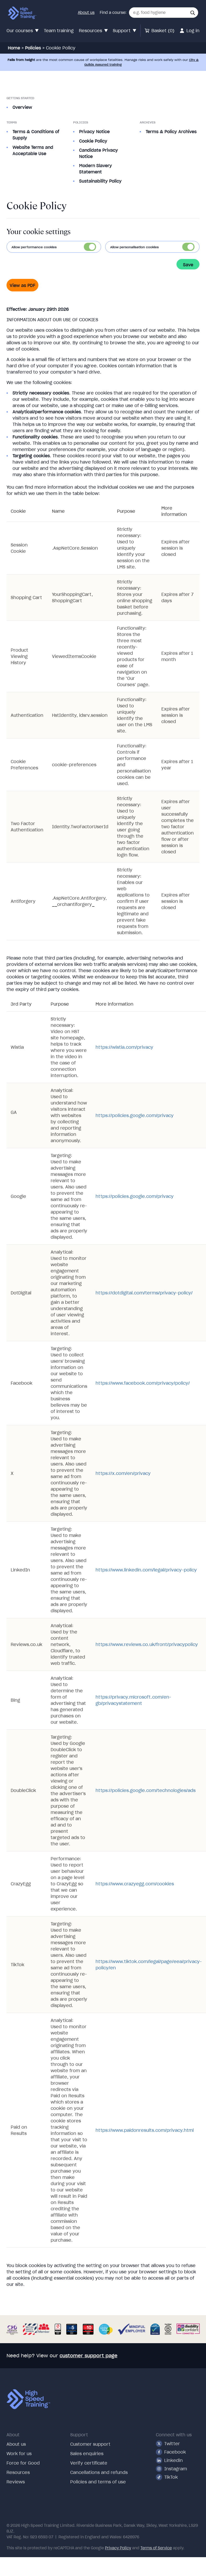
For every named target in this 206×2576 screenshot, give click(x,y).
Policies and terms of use (98, 2481)
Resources (18, 2472)
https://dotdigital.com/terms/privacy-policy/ (144, 1292)
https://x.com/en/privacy (123, 1473)
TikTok (167, 2477)
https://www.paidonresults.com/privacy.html (145, 2130)
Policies (33, 47)
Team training (59, 30)
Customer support (90, 2444)
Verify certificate (88, 2463)
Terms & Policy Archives (171, 131)
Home (14, 47)
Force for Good (23, 2463)
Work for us (19, 2453)
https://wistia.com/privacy (124, 1047)
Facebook (171, 2452)
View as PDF (22, 285)
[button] (192, 13)
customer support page (88, 2356)
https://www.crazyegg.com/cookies (135, 1883)
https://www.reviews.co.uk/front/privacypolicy (147, 1644)
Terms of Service (156, 2548)
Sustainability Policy (100, 181)
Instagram (171, 2469)
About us (86, 12)
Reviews (16, 2481)
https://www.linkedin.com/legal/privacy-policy (146, 1569)
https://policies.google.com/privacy (135, 1115)
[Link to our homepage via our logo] (22, 13)
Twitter (168, 2443)
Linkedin (169, 2460)
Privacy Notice (94, 131)
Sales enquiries (86, 2453)
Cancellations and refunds (99, 2472)
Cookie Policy (93, 141)
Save (188, 264)
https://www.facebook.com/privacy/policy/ (143, 1383)
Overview (22, 107)
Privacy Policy (118, 2548)
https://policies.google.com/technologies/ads (146, 1790)
